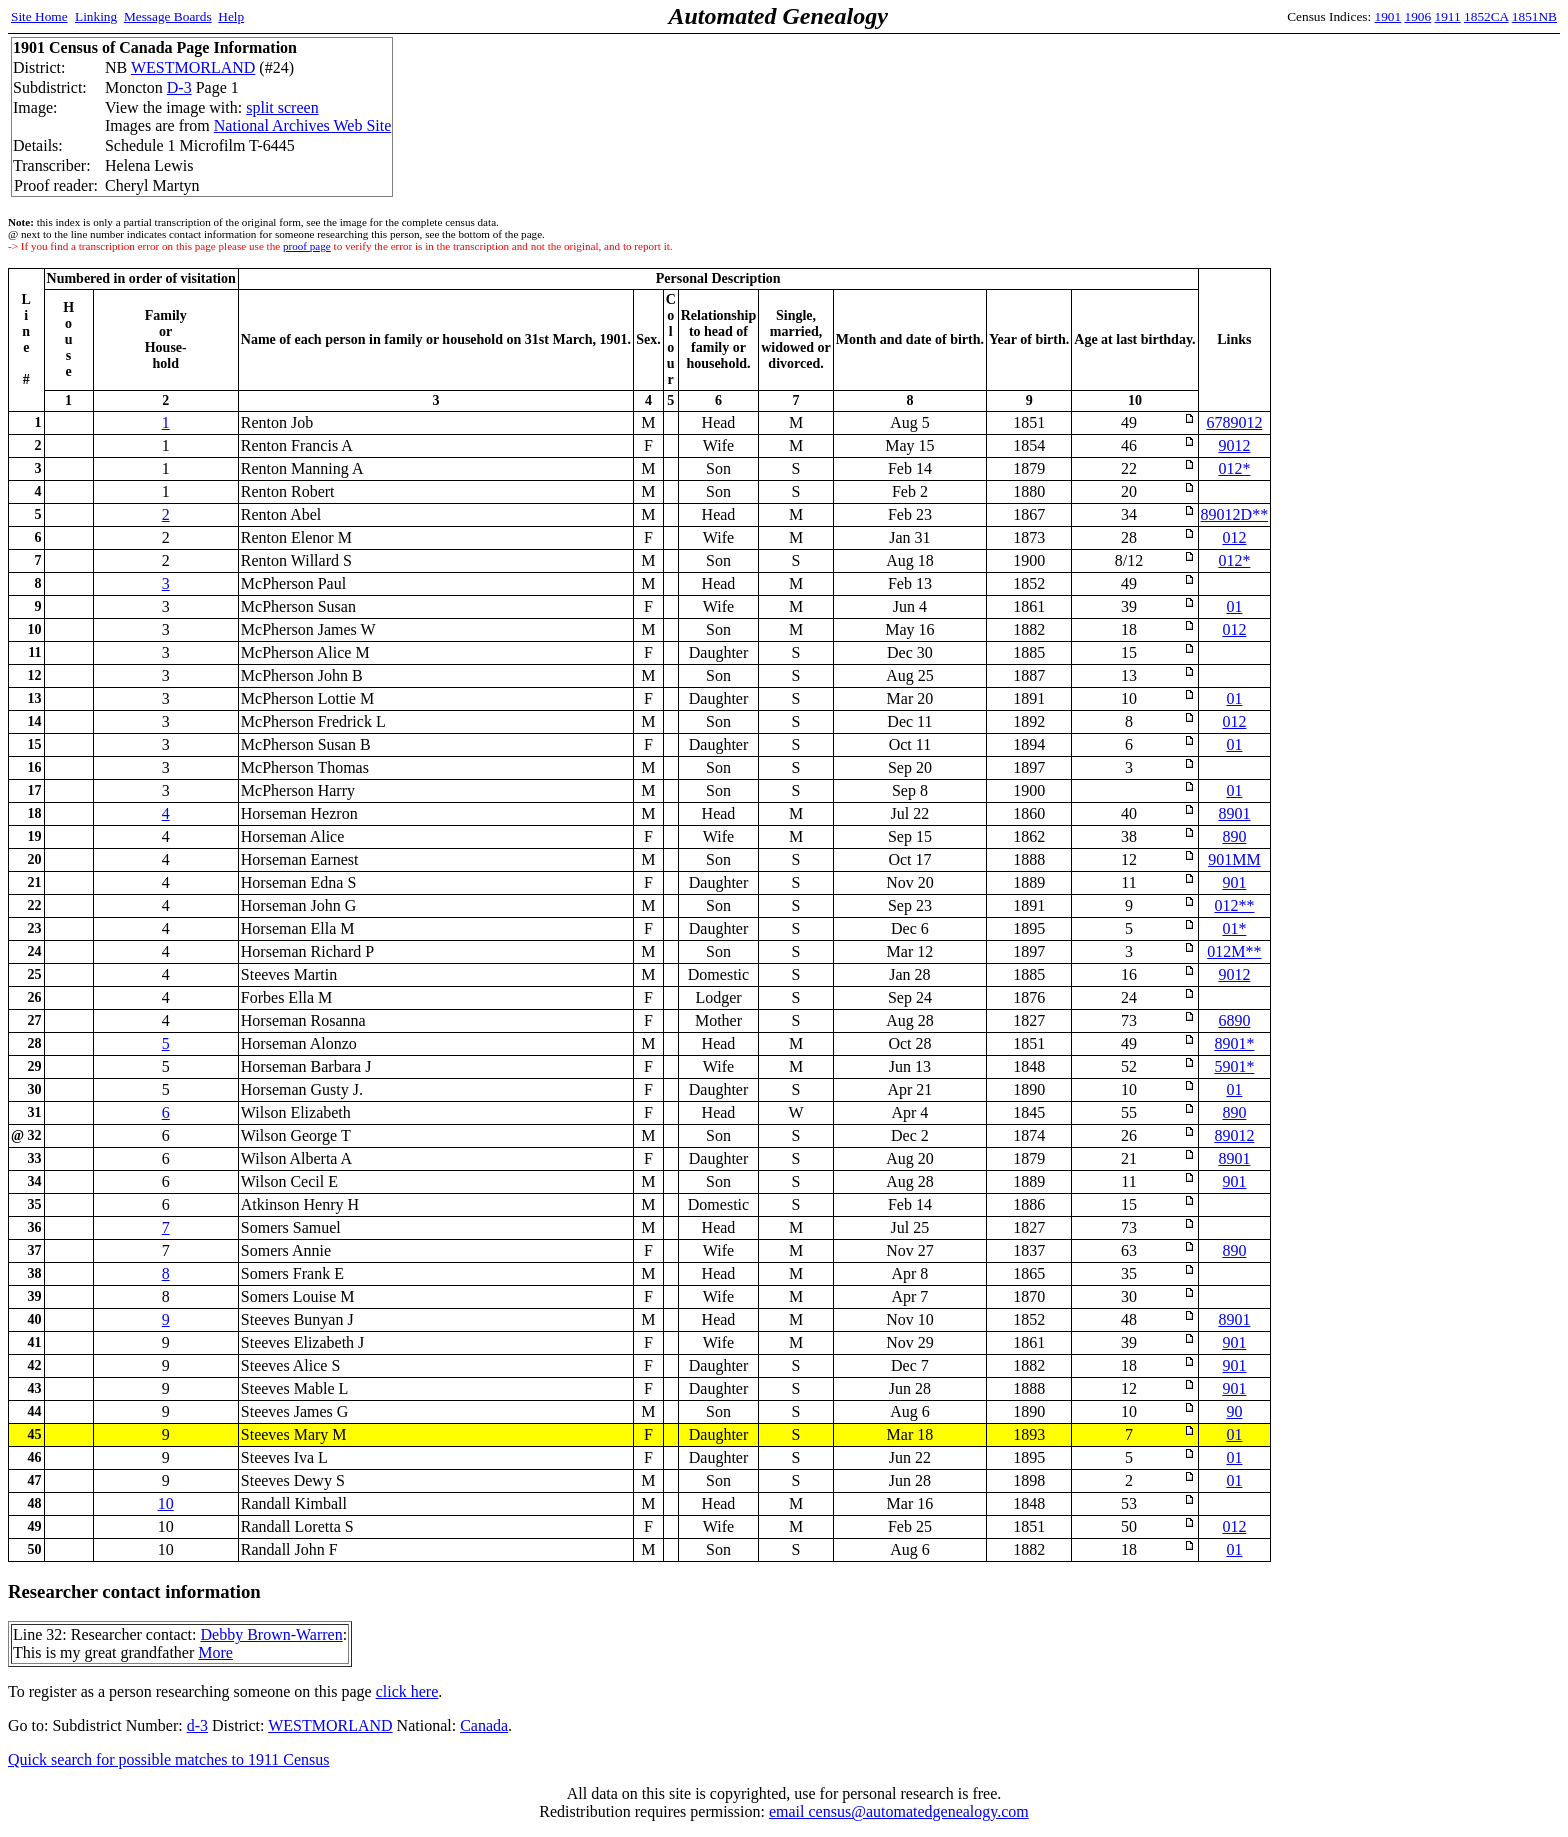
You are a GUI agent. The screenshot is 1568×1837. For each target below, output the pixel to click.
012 (1234, 537)
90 (1234, 1411)
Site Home (39, 16)
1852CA (1486, 16)
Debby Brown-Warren (271, 1634)
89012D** (1235, 514)
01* (1234, 928)
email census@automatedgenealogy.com (899, 1811)
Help (231, 16)
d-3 (197, 1725)
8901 (1234, 813)
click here (407, 1691)
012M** (1234, 951)
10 (166, 1503)
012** (1234, 905)
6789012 (1234, 422)
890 (1234, 836)
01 (1234, 606)
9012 (1234, 445)
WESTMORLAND (193, 67)
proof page (307, 246)
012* (1234, 468)
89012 (1234, 1135)
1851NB (1534, 16)
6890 (1234, 1020)
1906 (1418, 16)
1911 (1448, 16)
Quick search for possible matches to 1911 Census (169, 1759)
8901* (1234, 1043)
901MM (1234, 859)
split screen (282, 107)
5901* (1234, 1066)
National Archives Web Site (303, 125)
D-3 (179, 87)
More (215, 1652)
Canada (484, 1725)
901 (1234, 882)
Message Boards (168, 16)
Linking (96, 16)
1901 (1388, 16)
